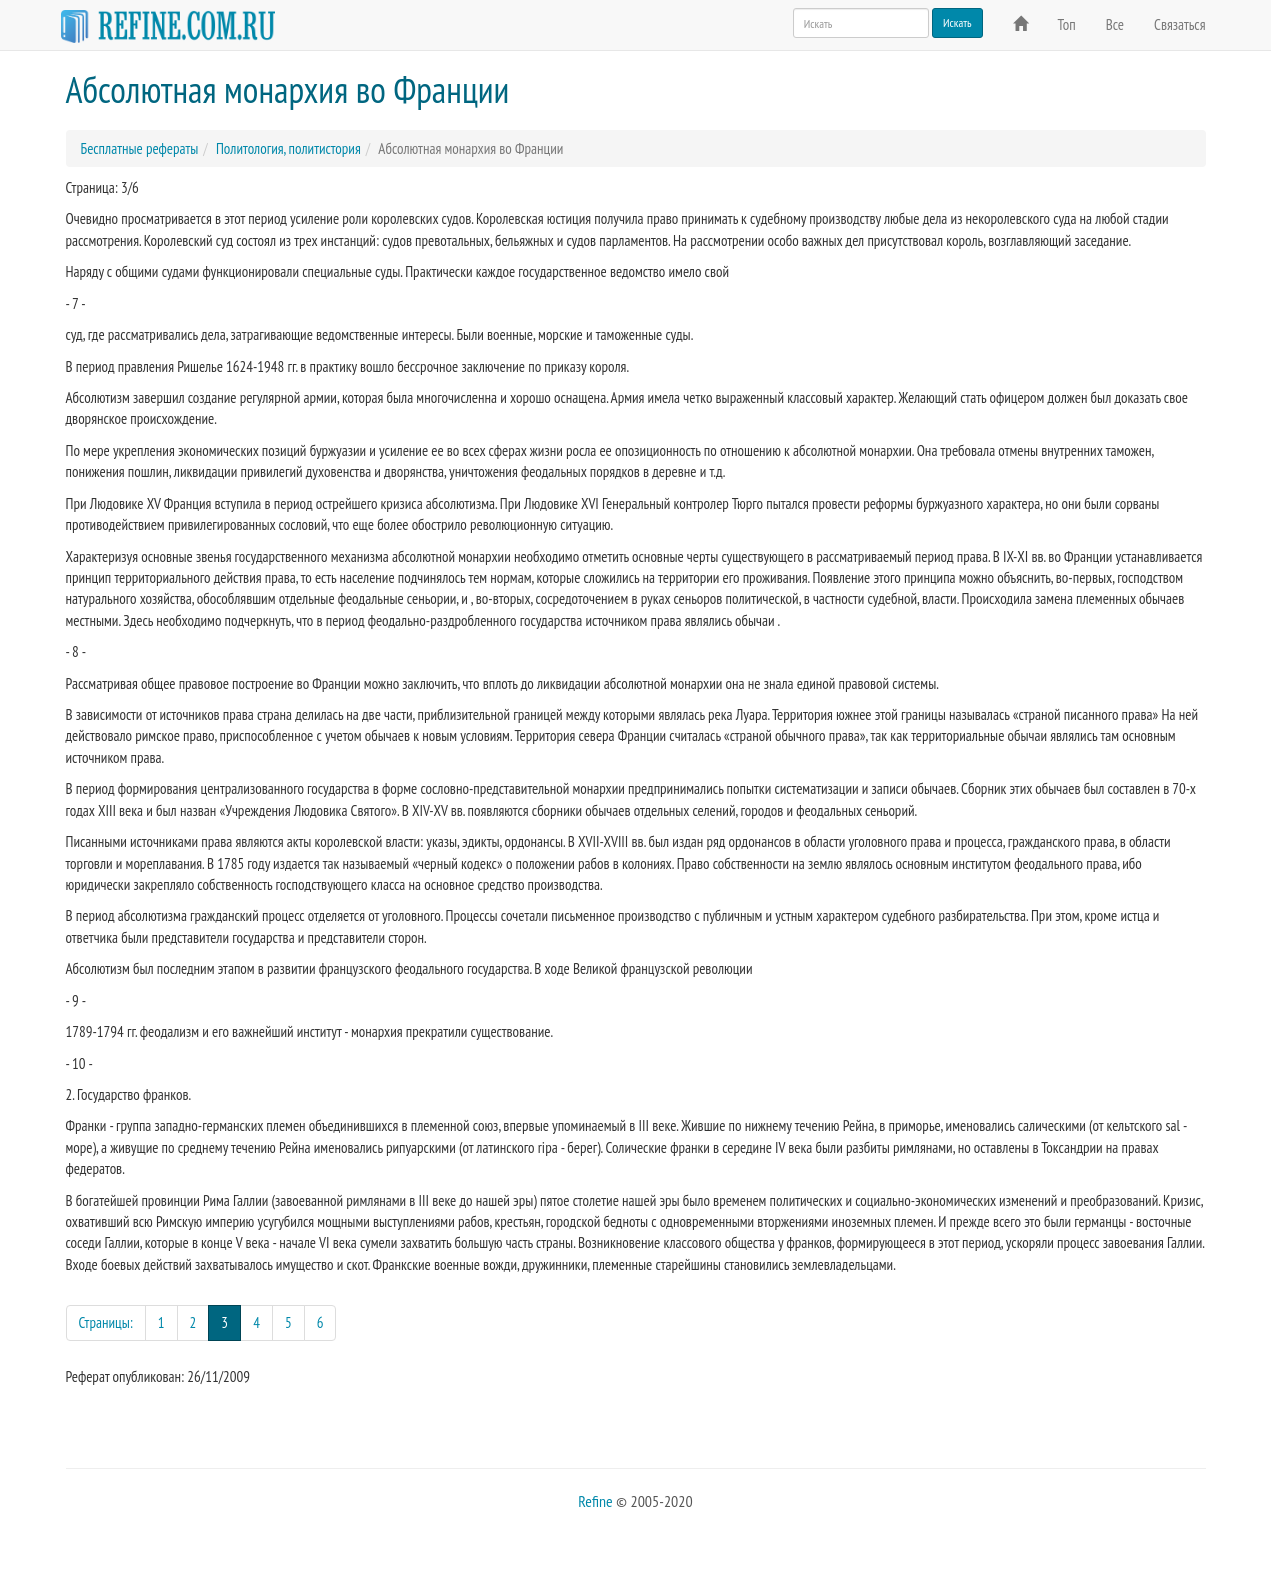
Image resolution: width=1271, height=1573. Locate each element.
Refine (595, 1501)
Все (1115, 24)
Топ (1067, 24)
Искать (957, 22)
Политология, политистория (288, 148)
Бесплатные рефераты (140, 148)
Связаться (1179, 24)
